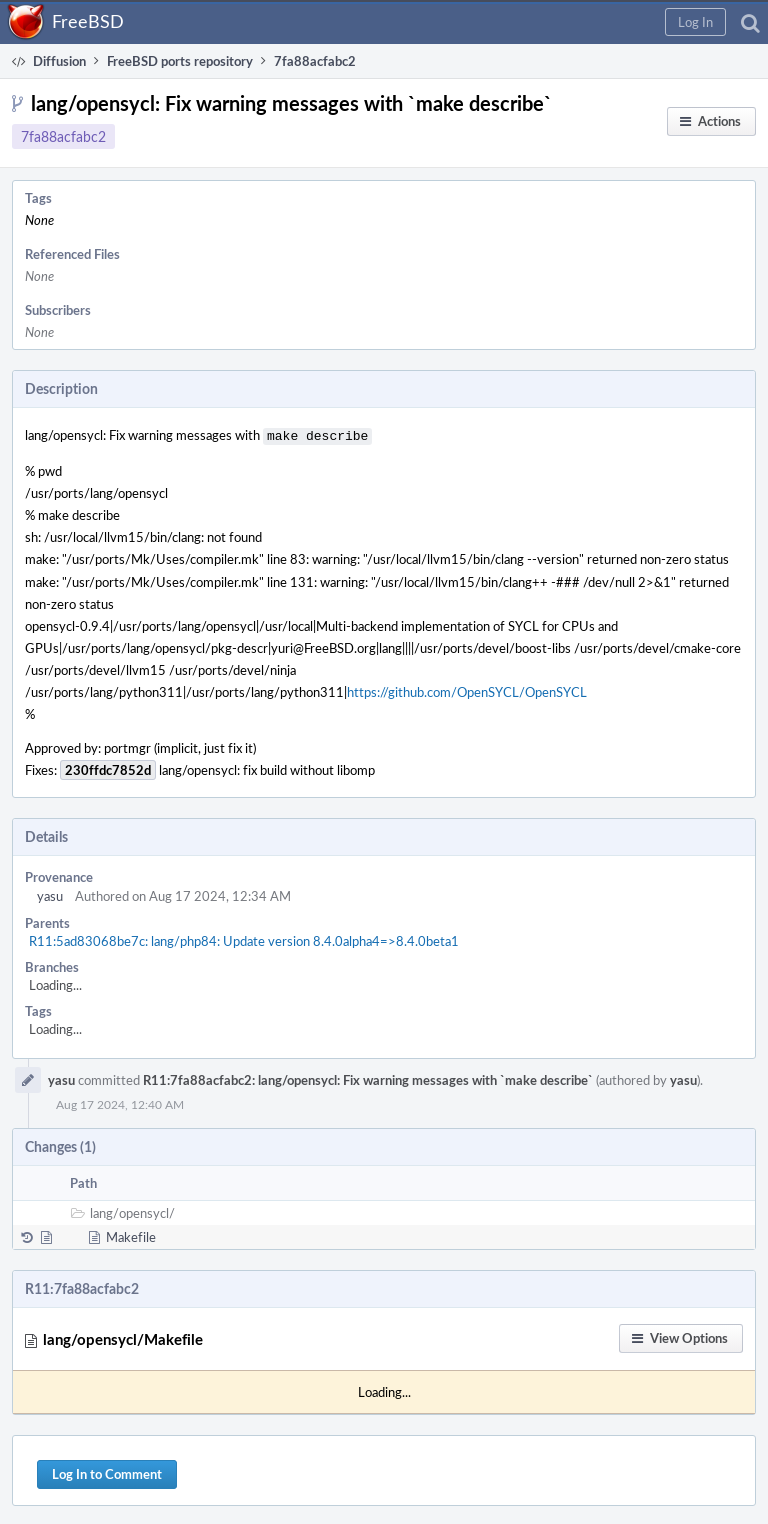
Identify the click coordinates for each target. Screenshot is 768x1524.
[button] (695, 22)
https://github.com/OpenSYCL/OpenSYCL (467, 690)
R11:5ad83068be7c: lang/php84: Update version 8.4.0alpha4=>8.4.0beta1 (244, 939)
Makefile (131, 1235)
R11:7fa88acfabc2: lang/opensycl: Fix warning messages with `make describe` (368, 1078)
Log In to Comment (107, 1472)
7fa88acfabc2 (63, 136)
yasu (50, 894)
